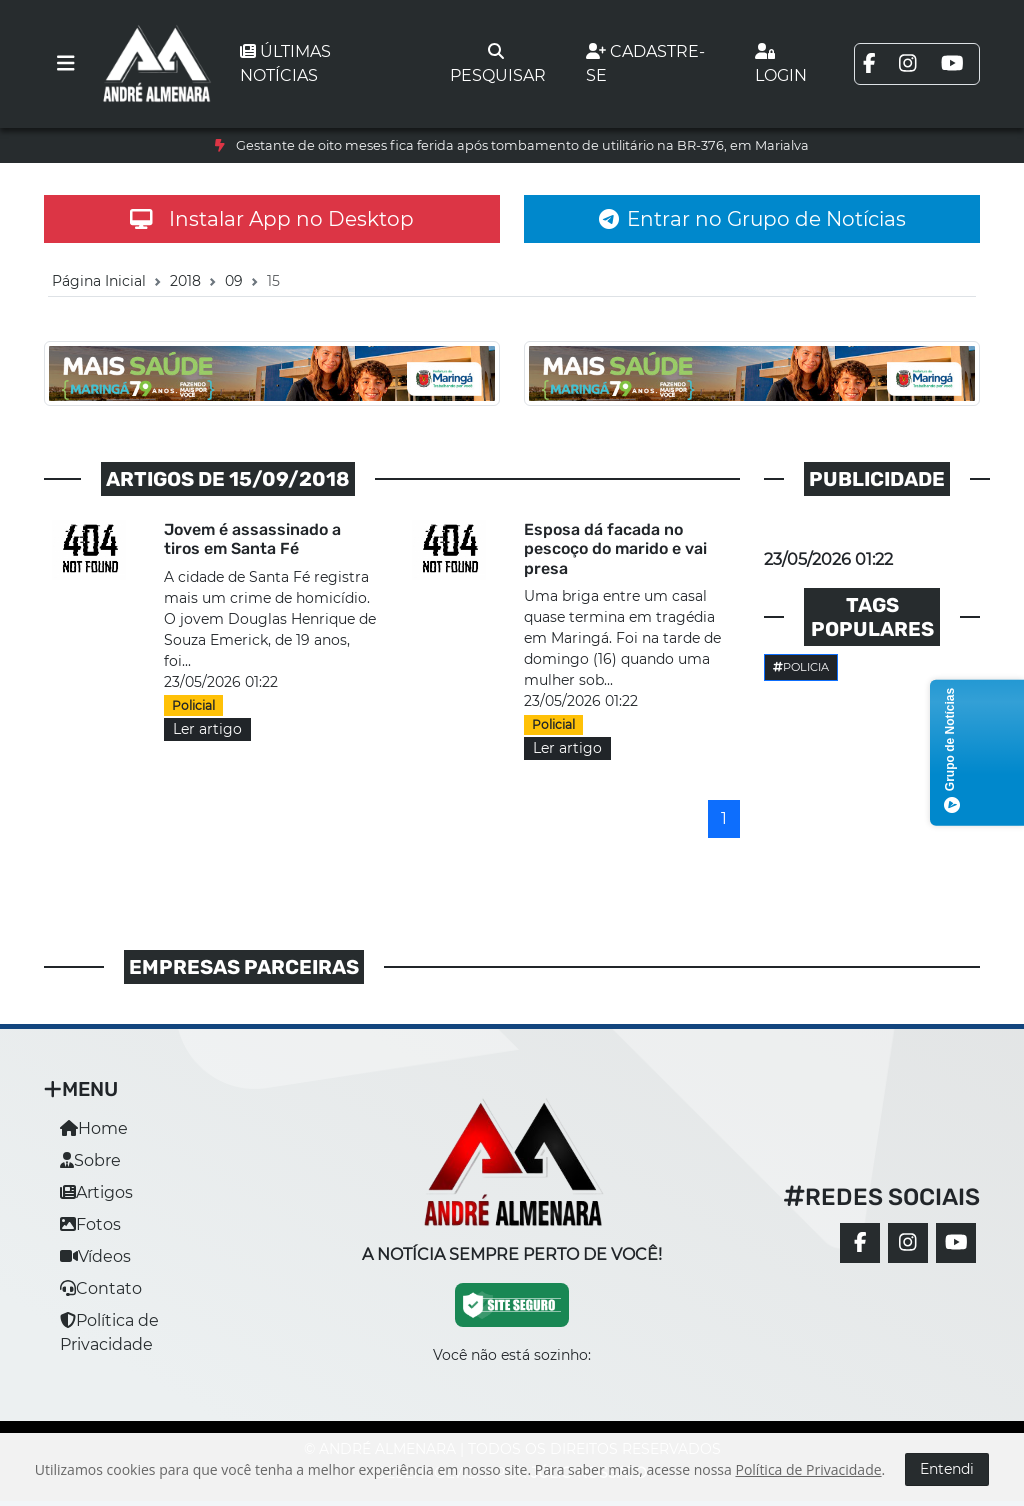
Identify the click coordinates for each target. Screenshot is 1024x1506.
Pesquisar (498, 64)
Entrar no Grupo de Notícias (752, 219)
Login (781, 64)
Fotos (90, 1224)
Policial (193, 705)
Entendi (947, 1469)
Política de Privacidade (808, 1469)
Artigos (96, 1192)
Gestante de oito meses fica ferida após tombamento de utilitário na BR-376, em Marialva (522, 145)
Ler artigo (207, 729)
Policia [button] (801, 667)
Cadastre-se (645, 63)
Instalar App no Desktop (272, 219)
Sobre (90, 1160)
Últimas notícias (285, 63)
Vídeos (95, 1256)
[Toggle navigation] (66, 64)
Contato (101, 1288)
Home (94, 1128)
